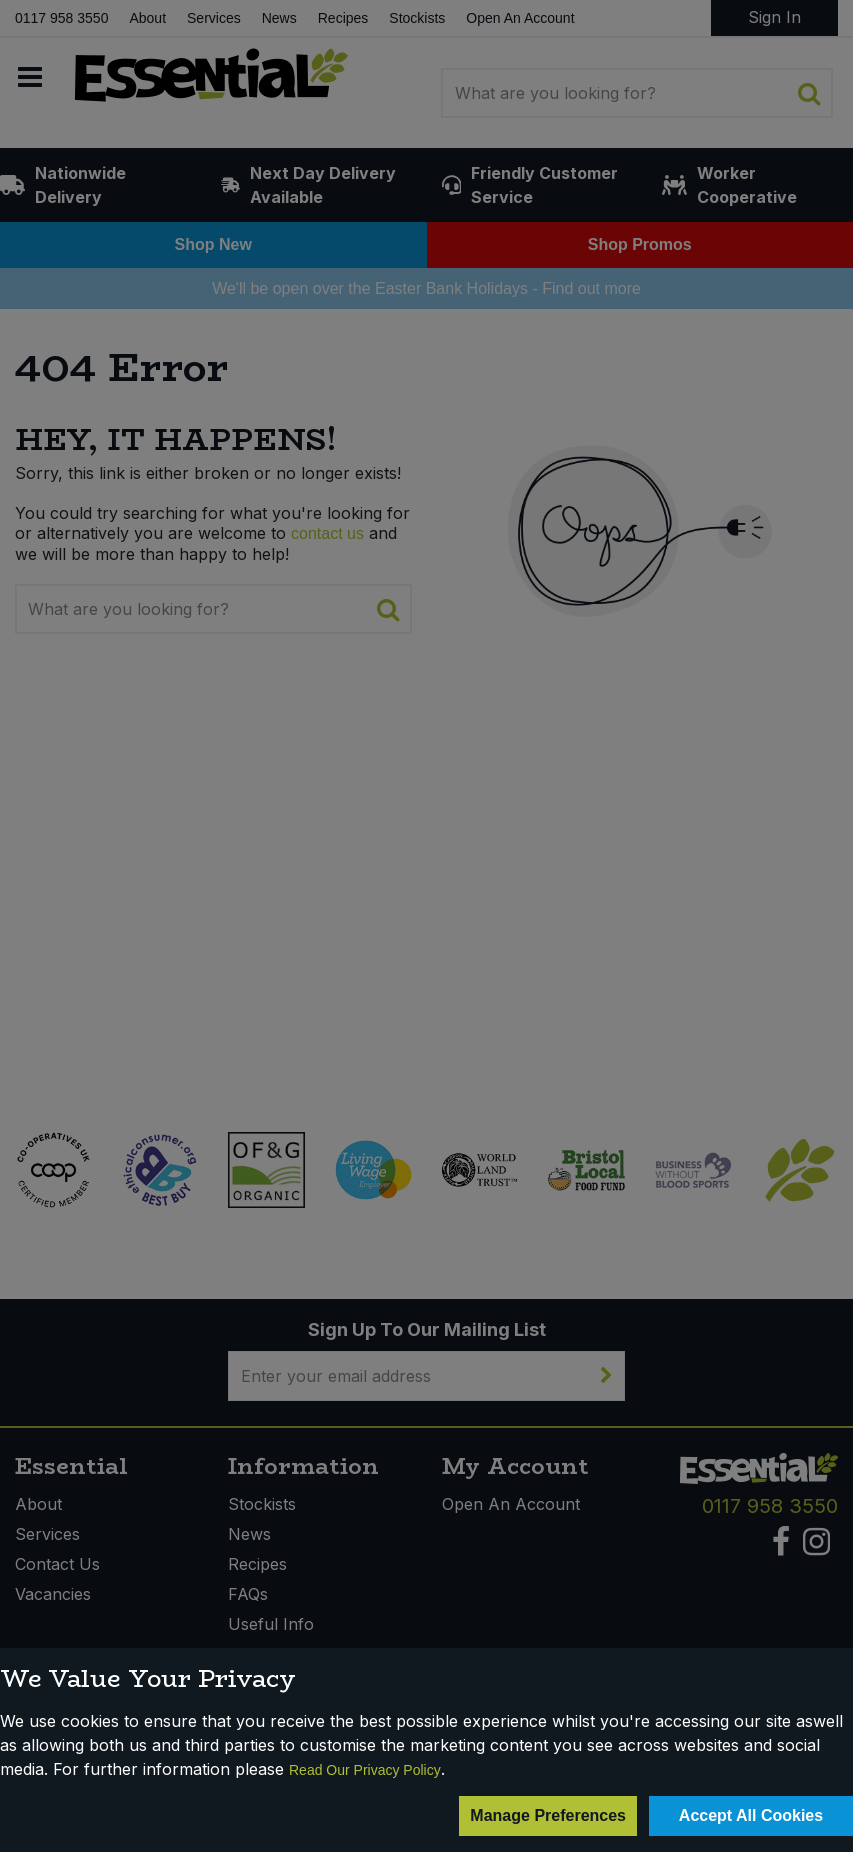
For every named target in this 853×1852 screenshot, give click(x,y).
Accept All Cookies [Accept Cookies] (751, 1815)
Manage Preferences (548, 1815)
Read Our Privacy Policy (365, 1770)
